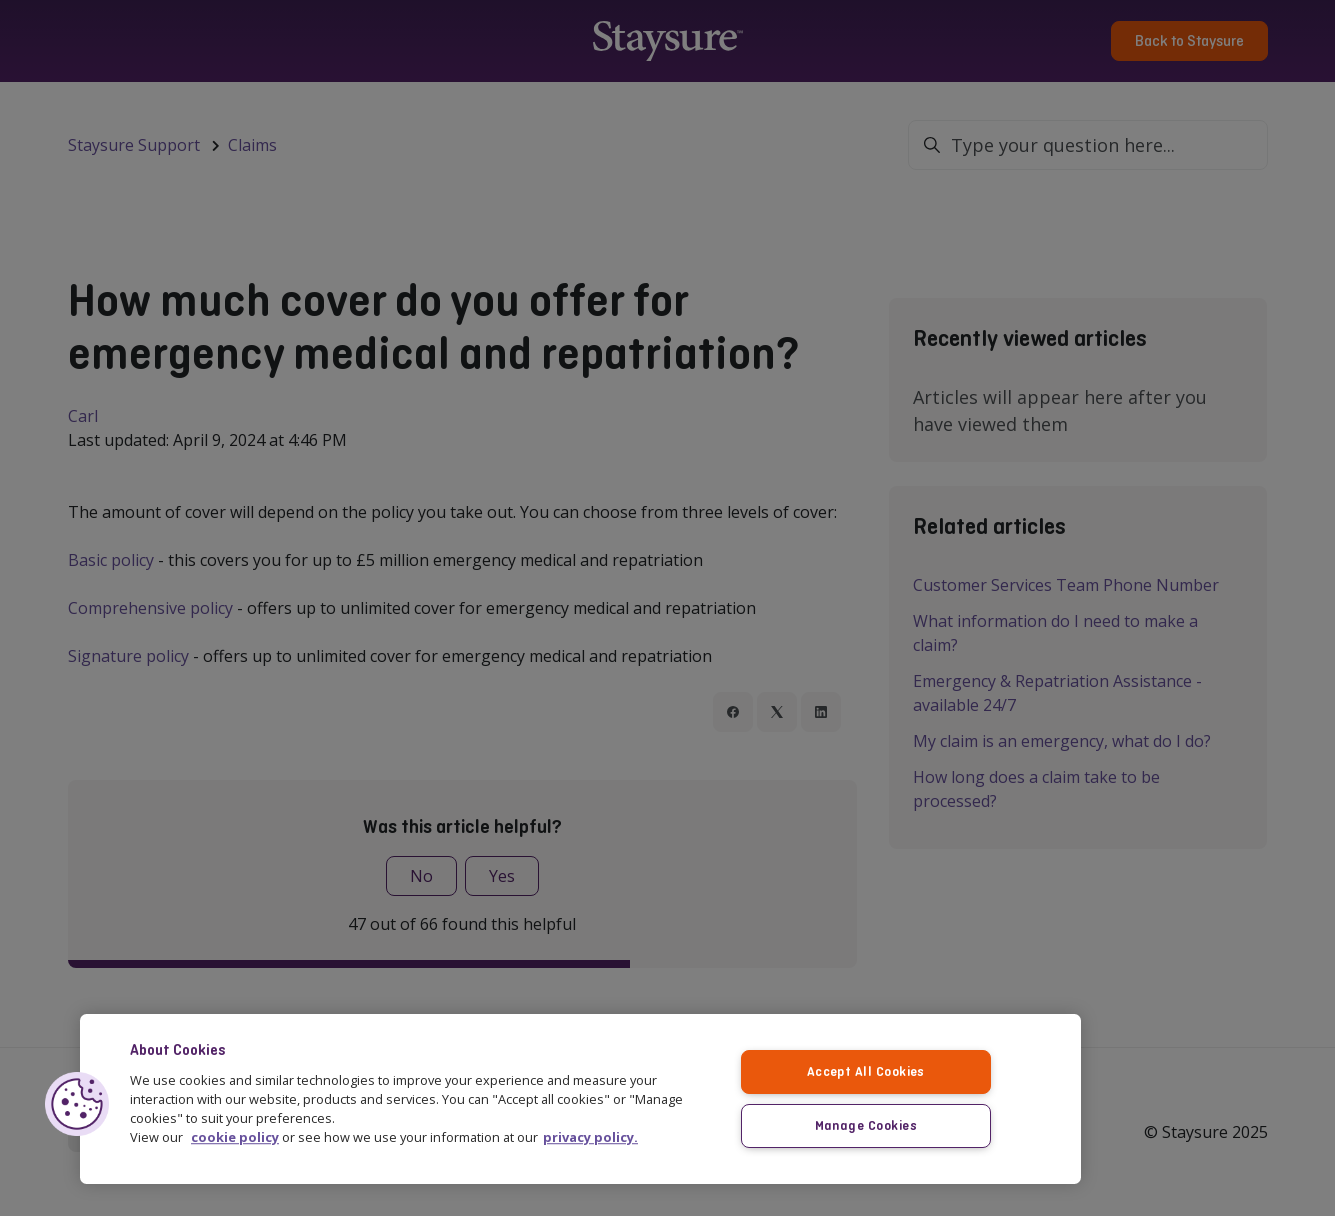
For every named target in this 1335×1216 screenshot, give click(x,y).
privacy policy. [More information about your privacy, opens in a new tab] (590, 1137)
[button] (77, 1103)
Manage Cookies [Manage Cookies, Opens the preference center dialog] (865, 1125)
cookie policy (235, 1137)
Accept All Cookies (866, 1070)
